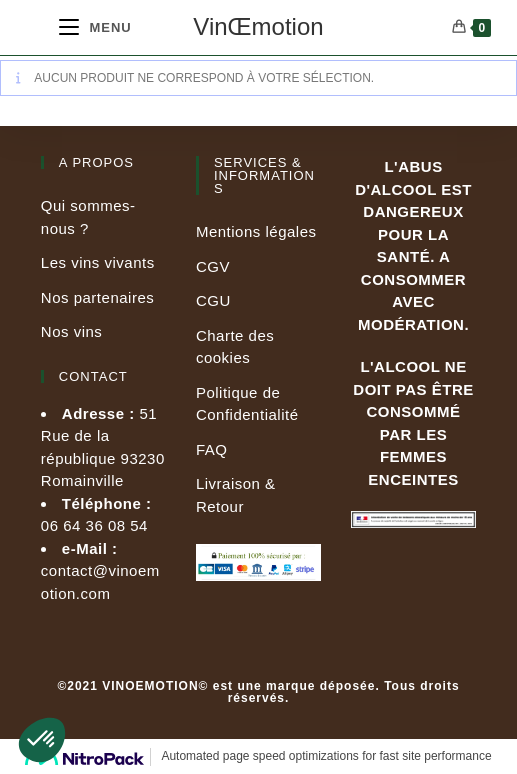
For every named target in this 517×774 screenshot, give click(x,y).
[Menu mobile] (95, 27)
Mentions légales (256, 231)
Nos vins (72, 331)
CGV (213, 266)
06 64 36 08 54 (94, 525)
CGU (213, 300)
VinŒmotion (258, 26)
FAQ (212, 449)
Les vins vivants (98, 262)
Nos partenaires (97, 297)
